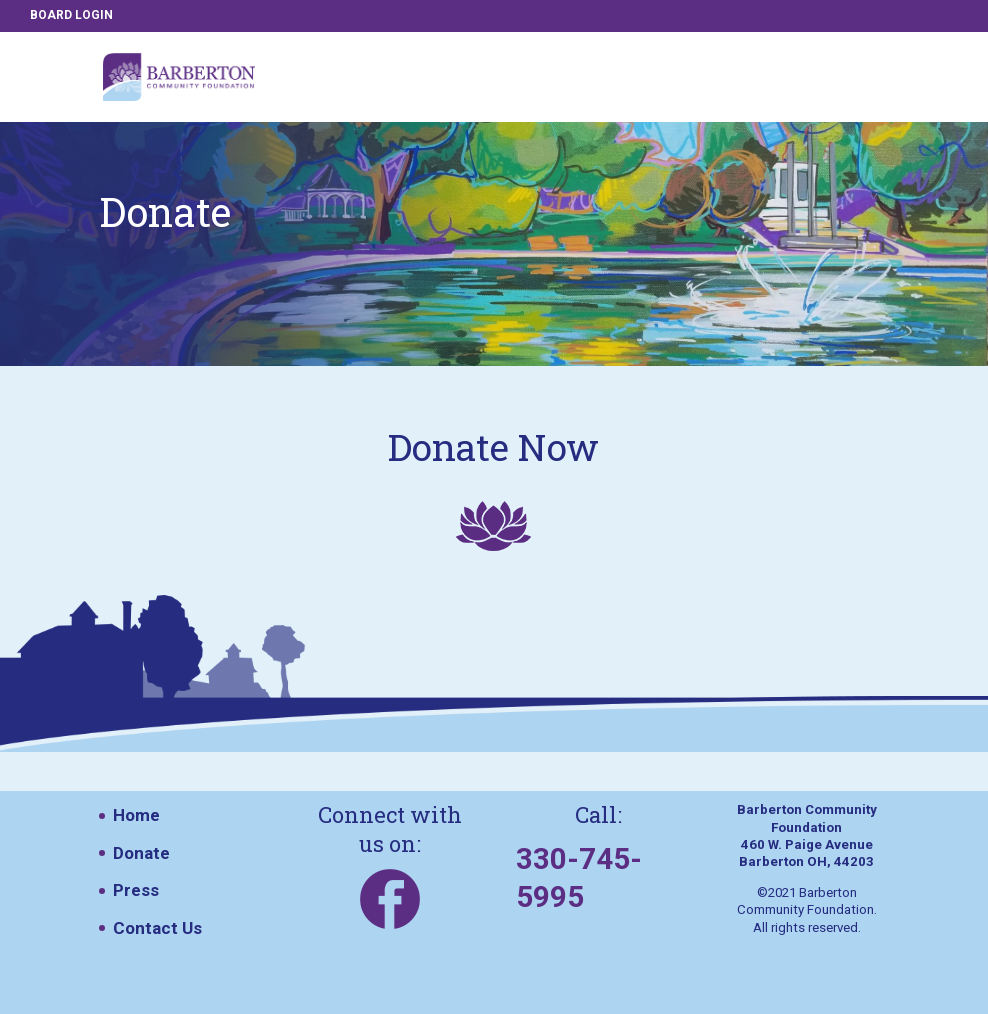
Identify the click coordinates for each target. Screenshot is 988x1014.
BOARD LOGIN (71, 15)
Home (136, 815)
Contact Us (157, 928)
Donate (141, 853)
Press (136, 890)
